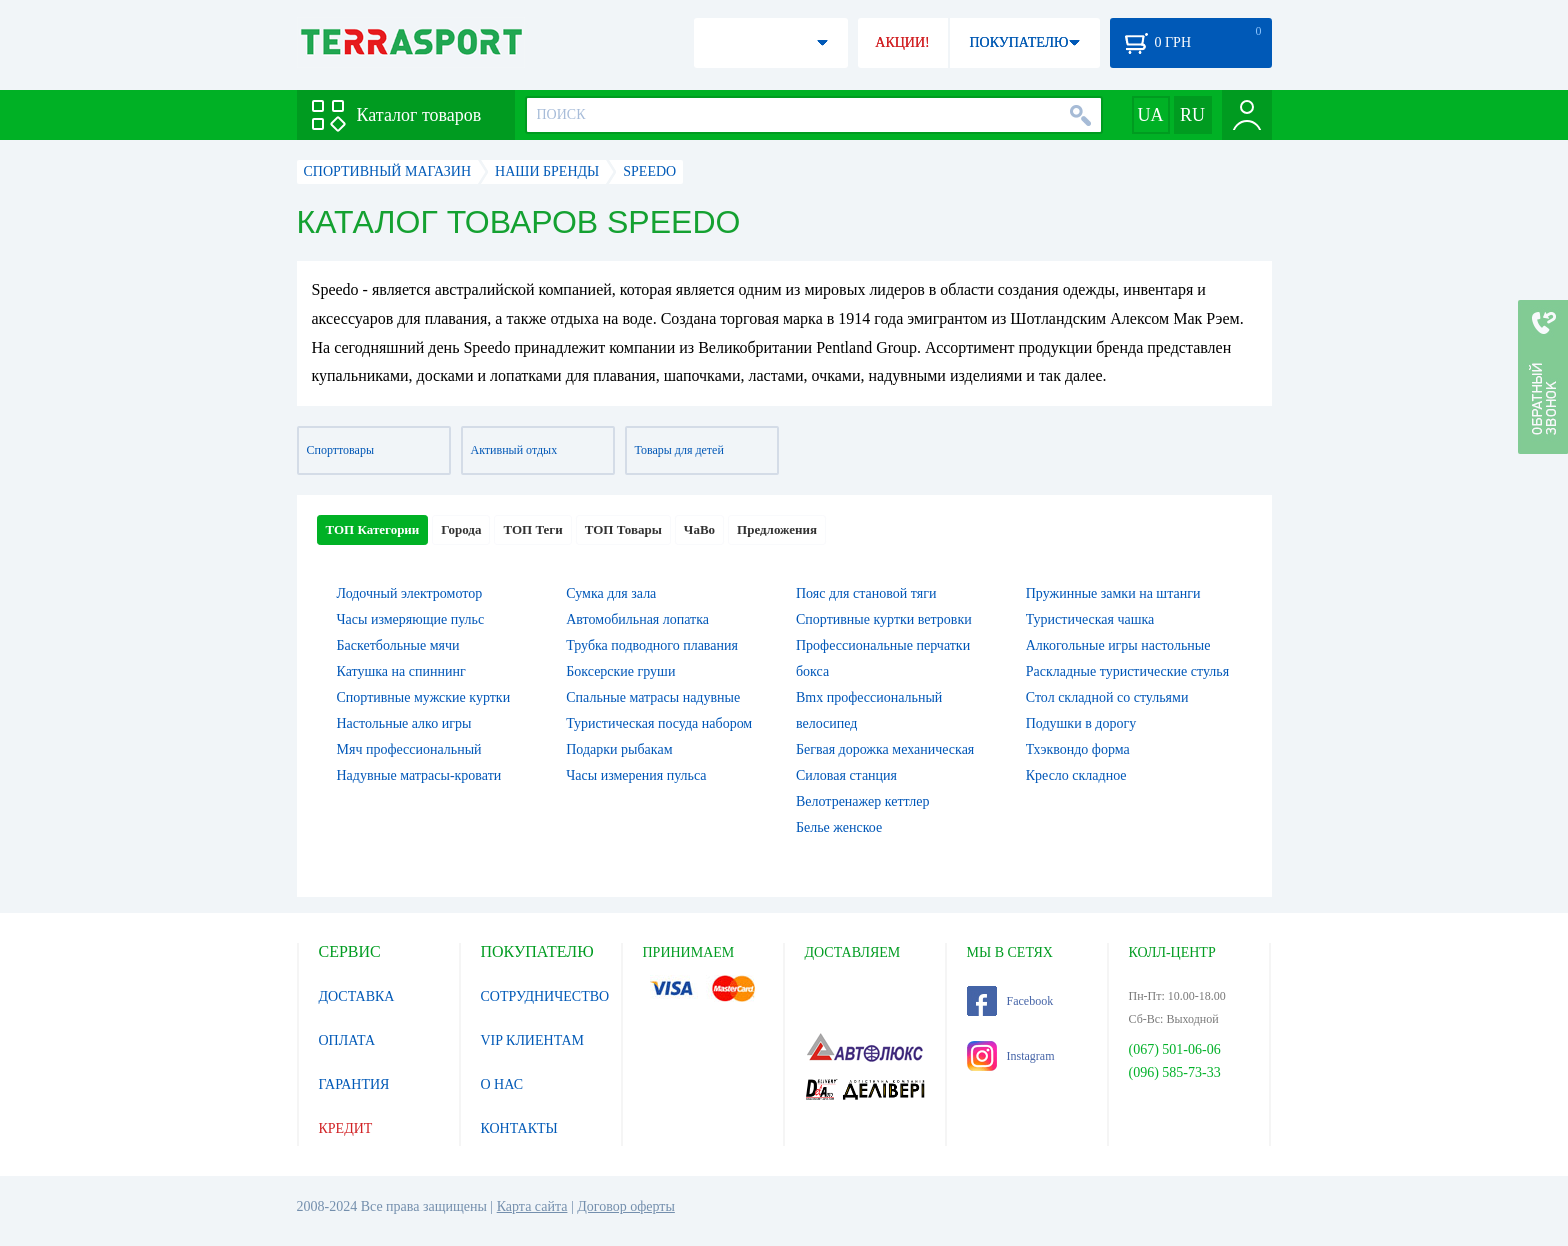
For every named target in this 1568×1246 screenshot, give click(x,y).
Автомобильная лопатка (637, 619)
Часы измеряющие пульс (411, 619)
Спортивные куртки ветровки (884, 619)
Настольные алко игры (404, 723)
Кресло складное (1076, 775)
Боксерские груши (620, 671)
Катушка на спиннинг (401, 671)
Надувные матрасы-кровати (419, 775)
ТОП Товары (623, 529)
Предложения (777, 529)
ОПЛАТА (347, 1040)
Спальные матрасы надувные (653, 697)
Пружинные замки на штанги (1113, 593)
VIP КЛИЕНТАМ (533, 1040)
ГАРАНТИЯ (354, 1084)
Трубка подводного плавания (652, 645)
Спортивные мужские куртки (424, 697)
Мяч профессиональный (409, 749)
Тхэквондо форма (1078, 749)
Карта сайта (532, 1206)
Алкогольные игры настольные (1118, 645)
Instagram (1011, 1056)
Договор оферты (626, 1206)
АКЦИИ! (902, 42)
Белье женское (839, 827)
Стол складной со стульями (1107, 697)
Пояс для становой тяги (866, 593)
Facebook (1010, 1001)
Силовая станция (846, 775)
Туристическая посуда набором (659, 723)
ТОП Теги (532, 529)
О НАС (502, 1084)
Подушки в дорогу (1081, 723)
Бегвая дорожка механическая (885, 749)
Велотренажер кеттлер (863, 801)
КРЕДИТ (346, 1128)
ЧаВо (699, 529)
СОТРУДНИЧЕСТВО (545, 996)
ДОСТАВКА (357, 996)
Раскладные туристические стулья (1127, 671)
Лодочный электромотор (410, 593)
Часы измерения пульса (636, 775)
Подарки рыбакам (619, 749)
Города (461, 529)
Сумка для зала (611, 593)
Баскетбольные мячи (398, 645)
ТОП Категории (373, 529)
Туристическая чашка (1090, 619)
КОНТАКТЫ (519, 1128)
